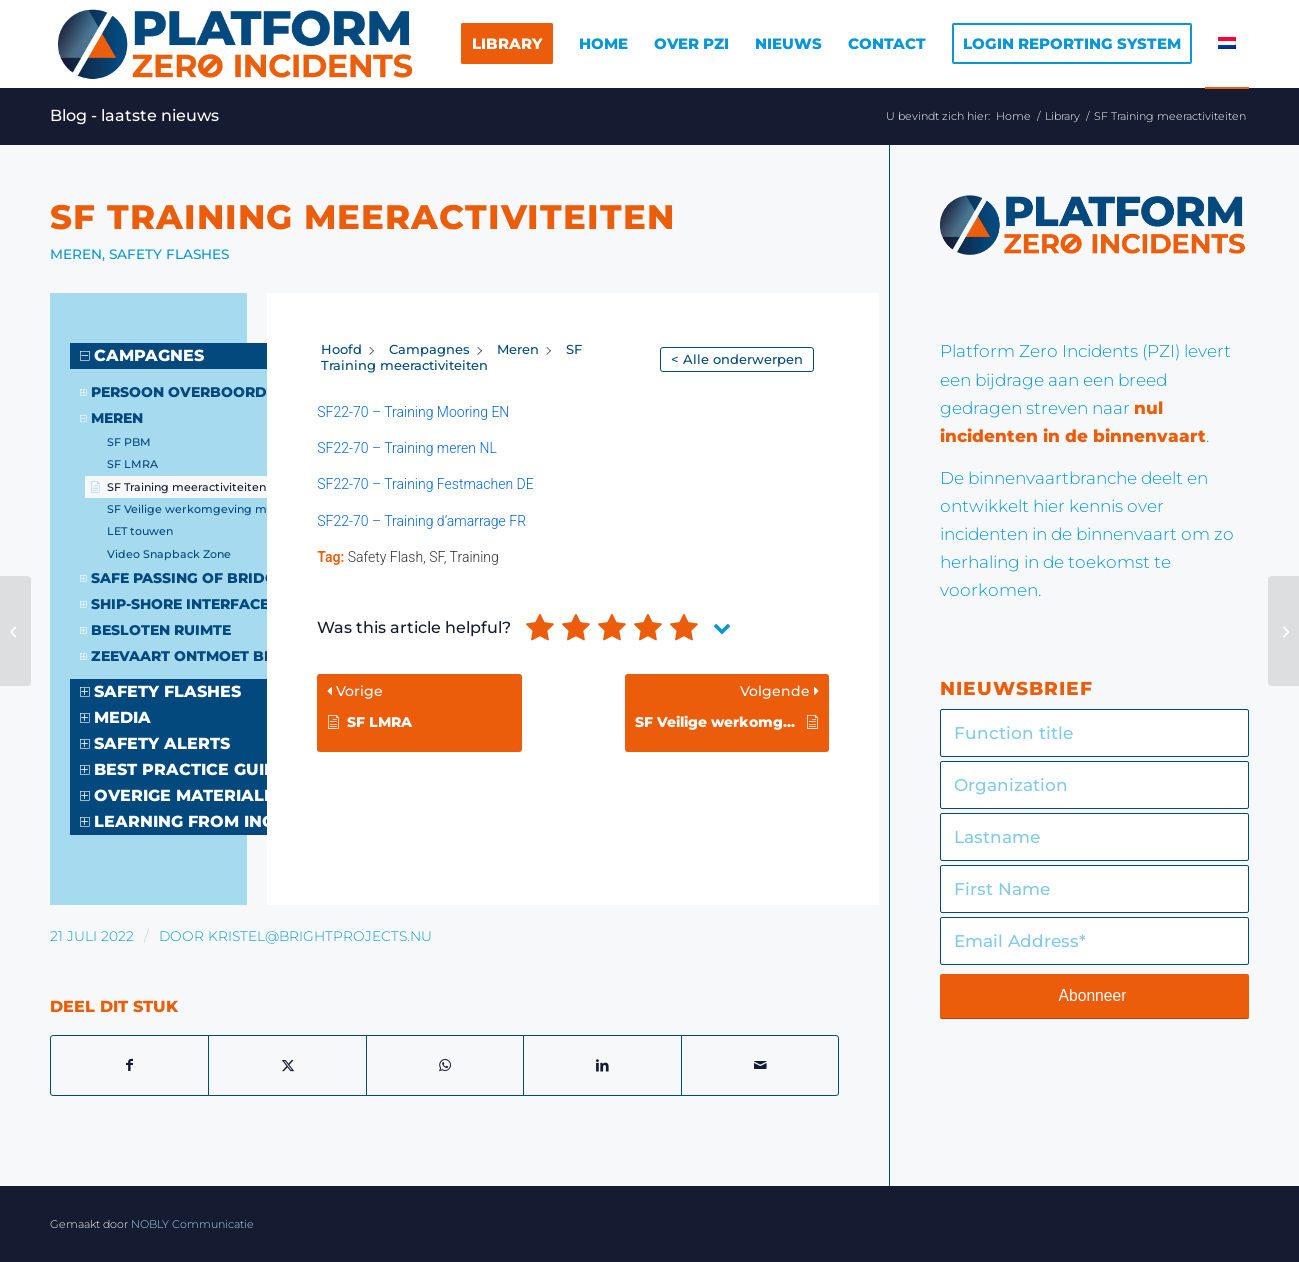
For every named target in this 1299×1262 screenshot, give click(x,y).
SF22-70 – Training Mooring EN (413, 412)
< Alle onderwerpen (737, 359)
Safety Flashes (169, 254)
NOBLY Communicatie (192, 1224)
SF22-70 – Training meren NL (406, 448)
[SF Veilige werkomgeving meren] (1283, 631)
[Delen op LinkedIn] (602, 1065)
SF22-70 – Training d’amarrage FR (421, 521)
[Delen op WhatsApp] (445, 1065)
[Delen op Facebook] (129, 1065)
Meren (76, 254)
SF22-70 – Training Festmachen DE (425, 484)
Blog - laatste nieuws (134, 115)
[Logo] (233, 44)
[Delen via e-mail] (760, 1065)
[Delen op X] (287, 1065)
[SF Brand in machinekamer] (15, 631)
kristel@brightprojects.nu (320, 936)
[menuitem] (507, 44)
